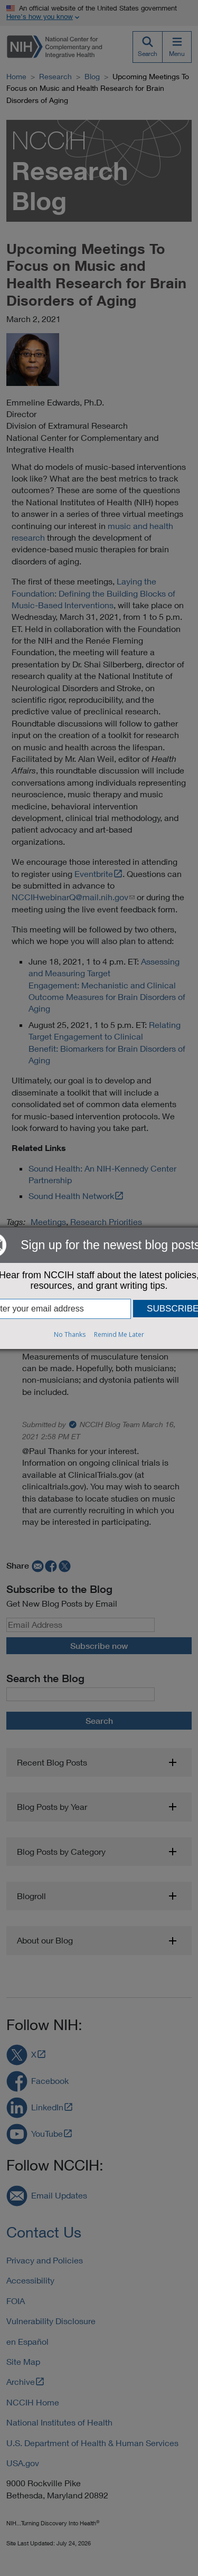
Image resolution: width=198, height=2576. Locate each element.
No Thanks (70, 1334)
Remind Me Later (119, 1334)
